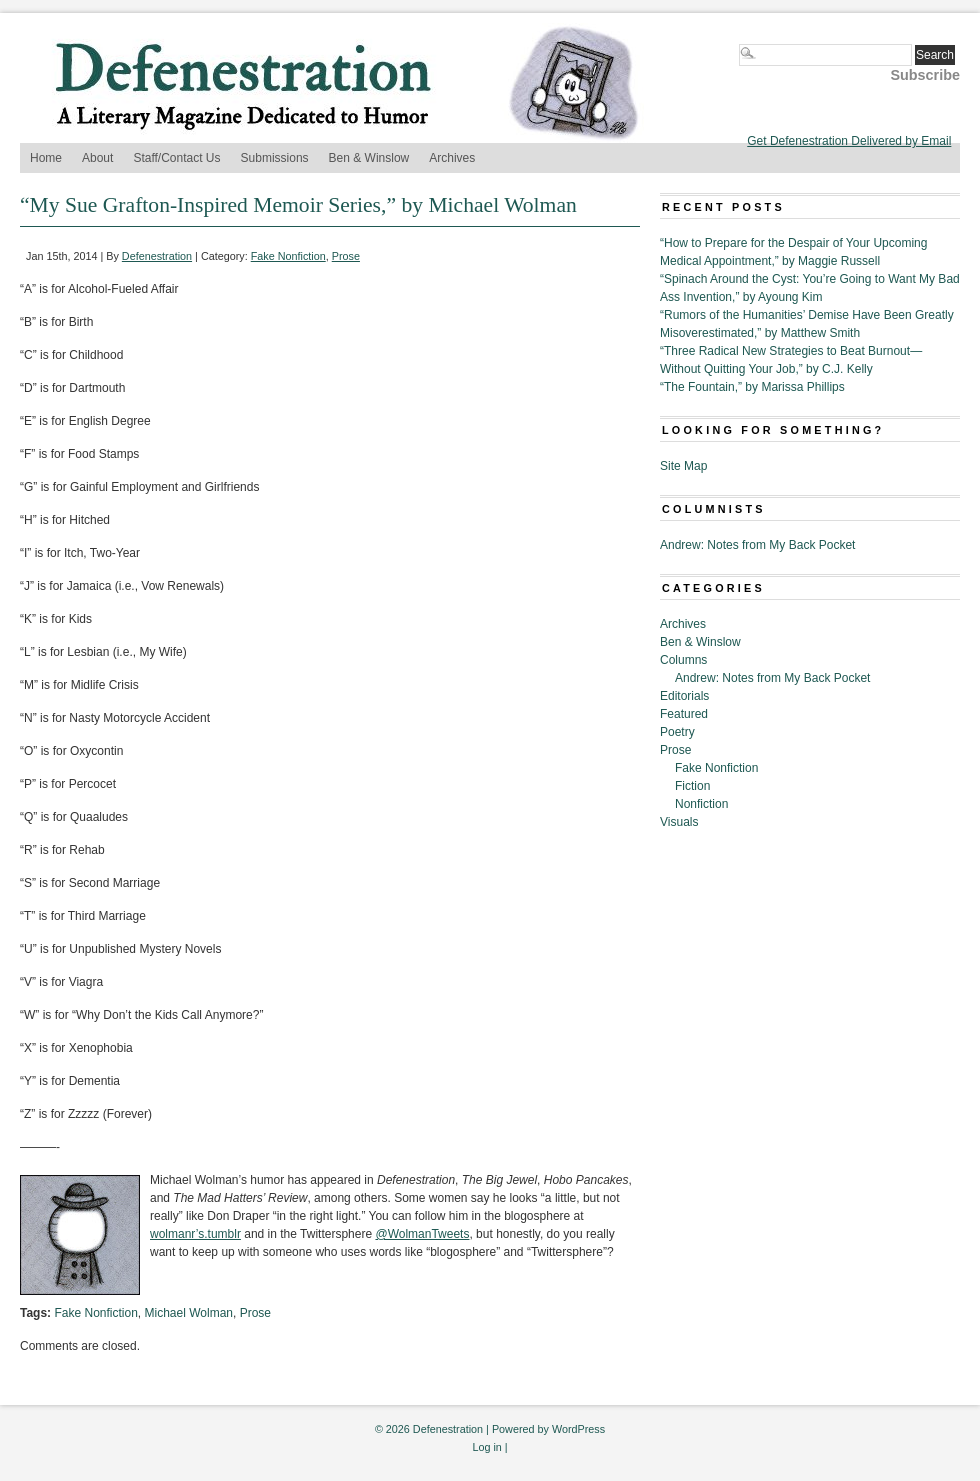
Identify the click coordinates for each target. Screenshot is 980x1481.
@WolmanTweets (422, 1234)
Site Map (683, 466)
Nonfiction (701, 804)
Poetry (677, 732)
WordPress (578, 1429)
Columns (683, 660)
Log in (486, 1447)
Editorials (684, 696)
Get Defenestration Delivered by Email (849, 141)
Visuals (679, 822)
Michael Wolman (189, 1313)
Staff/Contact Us (176, 158)
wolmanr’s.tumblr (195, 1234)
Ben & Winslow (369, 158)
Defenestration (157, 256)
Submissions (275, 158)
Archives (452, 158)
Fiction (692, 786)
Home (46, 158)
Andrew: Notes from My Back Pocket (757, 545)
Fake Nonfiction (288, 256)
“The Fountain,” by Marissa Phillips (752, 387)
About (97, 158)
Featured (684, 714)
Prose (346, 256)
